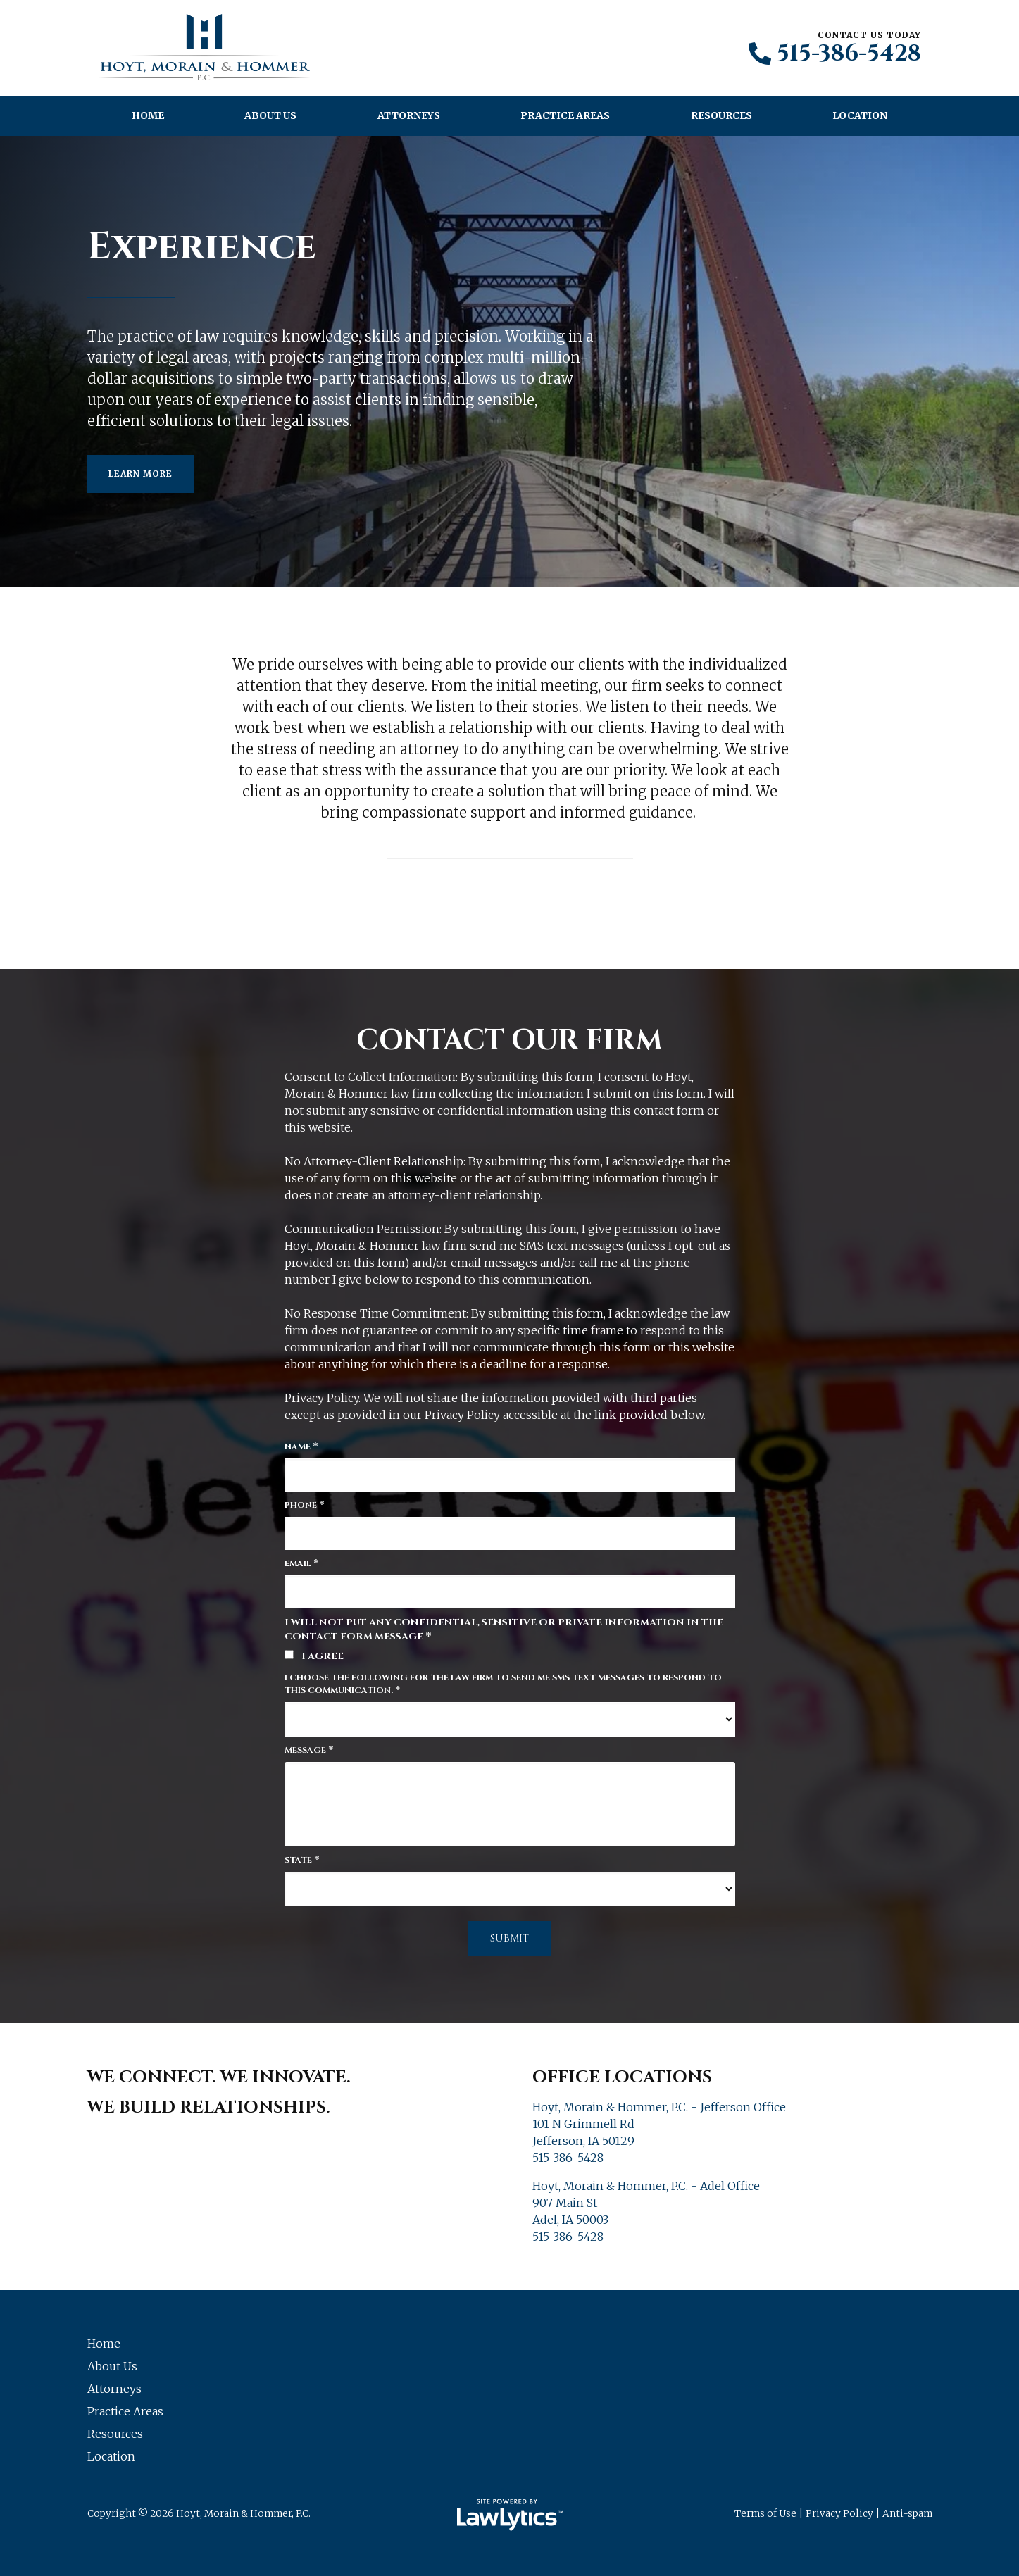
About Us (270, 115)
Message (309, 1750)
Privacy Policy (839, 2514)
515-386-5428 (849, 54)
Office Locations (622, 2077)
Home (148, 115)
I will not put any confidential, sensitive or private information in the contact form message (504, 1629)
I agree (314, 1656)
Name (301, 1446)
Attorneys (408, 115)
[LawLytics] (510, 2515)
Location (859, 115)
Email (302, 1563)
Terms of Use (765, 2514)
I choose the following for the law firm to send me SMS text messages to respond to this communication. (503, 1684)
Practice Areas (565, 115)
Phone (305, 1505)
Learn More (140, 473)
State (302, 1859)
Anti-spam (907, 2514)
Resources (721, 115)
